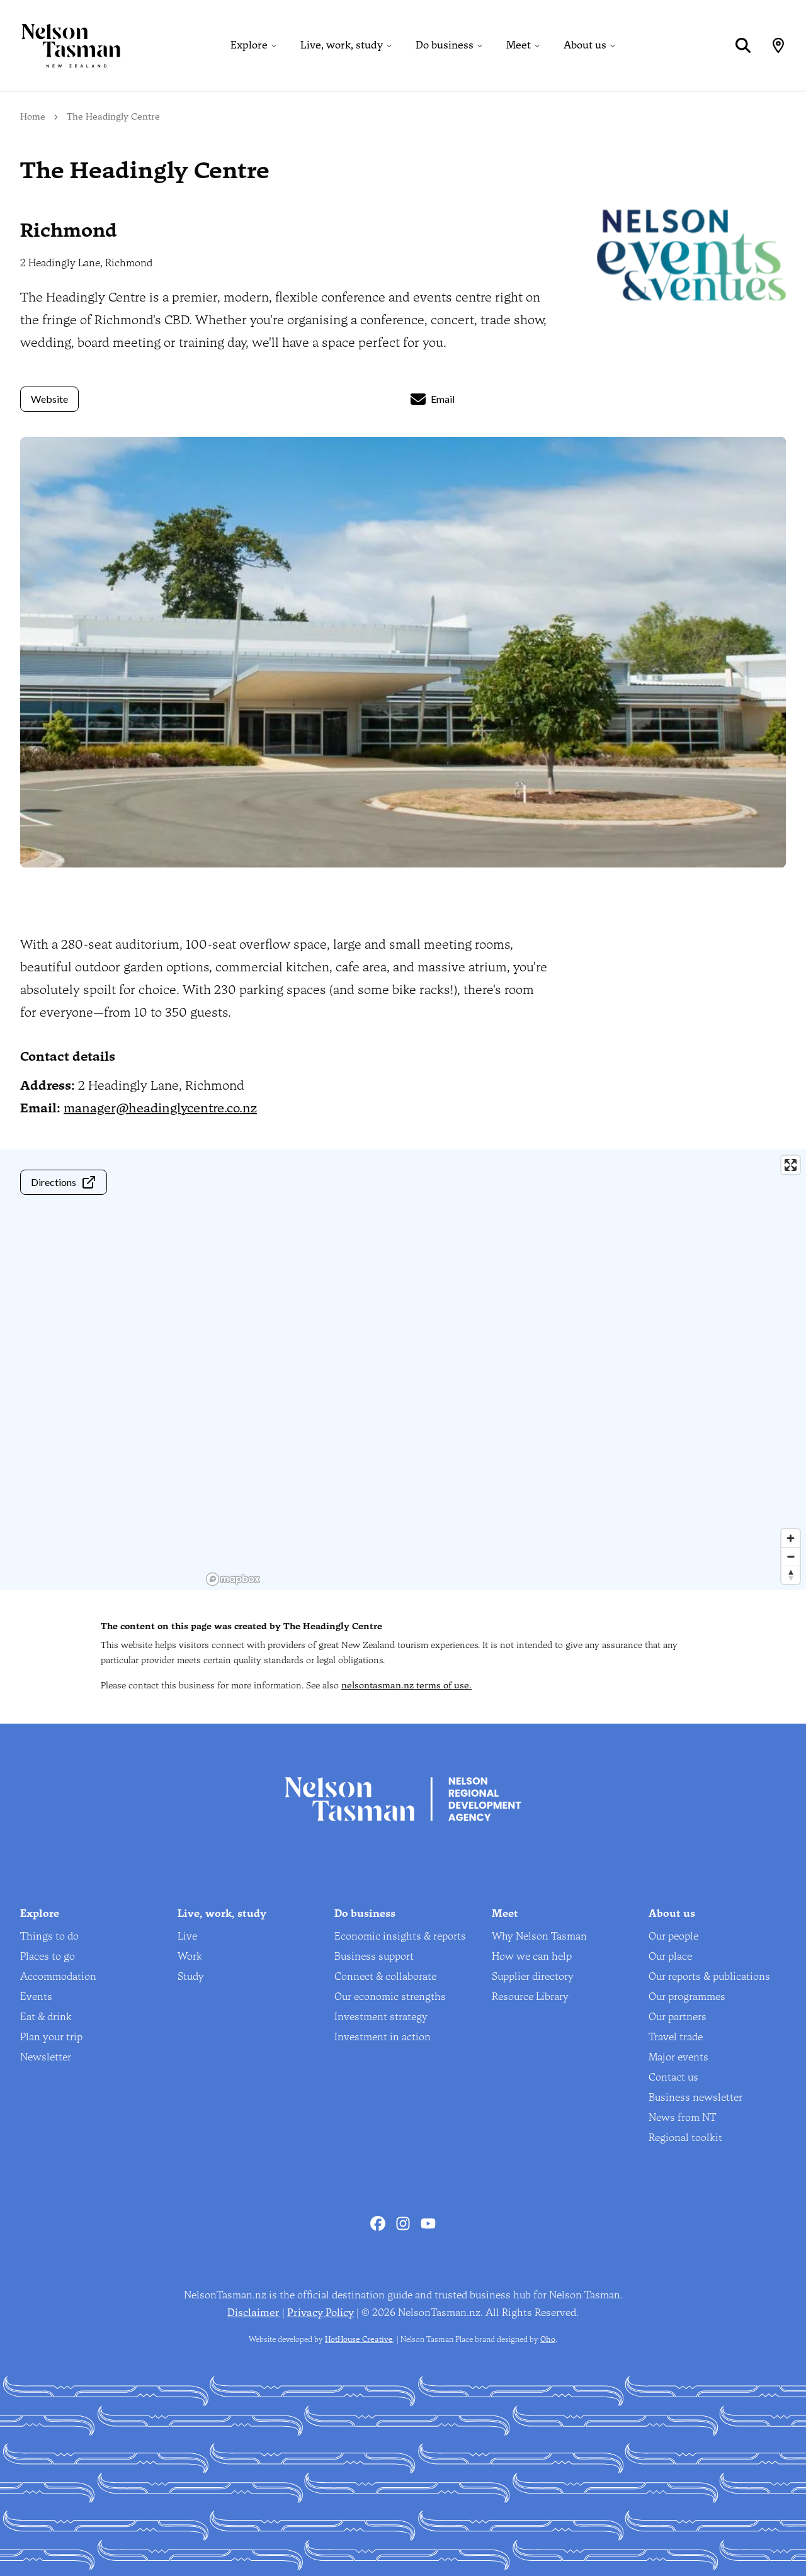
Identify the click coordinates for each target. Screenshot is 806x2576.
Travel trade (676, 2037)
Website (49, 399)
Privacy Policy (320, 2313)
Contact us (673, 2077)
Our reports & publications (709, 1976)
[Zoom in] (790, 1538)
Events (36, 1997)
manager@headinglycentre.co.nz (160, 1108)
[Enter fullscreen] (790, 1165)
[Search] (743, 45)
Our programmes (687, 1997)
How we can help (532, 1956)
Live (187, 1936)
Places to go (47, 1956)
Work (190, 1956)
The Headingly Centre (113, 116)
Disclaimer (253, 2313)
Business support (374, 1956)
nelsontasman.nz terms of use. (406, 1685)
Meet (518, 45)
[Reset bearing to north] (790, 1575)
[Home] (60, 45)
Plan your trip (51, 2037)
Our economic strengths (390, 1997)
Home (32, 116)
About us (585, 45)
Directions (63, 1182)
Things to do (49, 1936)
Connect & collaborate (385, 1976)
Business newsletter (695, 2097)
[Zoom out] (790, 1556)
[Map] (778, 45)
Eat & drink (46, 2017)
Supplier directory (533, 1976)
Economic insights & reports (400, 1936)
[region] (504, 1370)
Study (191, 1976)
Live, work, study (341, 45)
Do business (445, 45)
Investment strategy (381, 2017)
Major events (678, 2057)
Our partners (678, 2017)
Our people (673, 1936)
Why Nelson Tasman (539, 1936)
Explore (249, 45)
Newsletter (45, 2057)
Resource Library (530, 1997)
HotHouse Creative (359, 2339)
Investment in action (382, 2037)
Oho (547, 2339)
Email (433, 399)
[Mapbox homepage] (233, 1579)
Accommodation (58, 1976)
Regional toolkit (685, 2138)
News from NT (682, 2117)
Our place (670, 1956)
